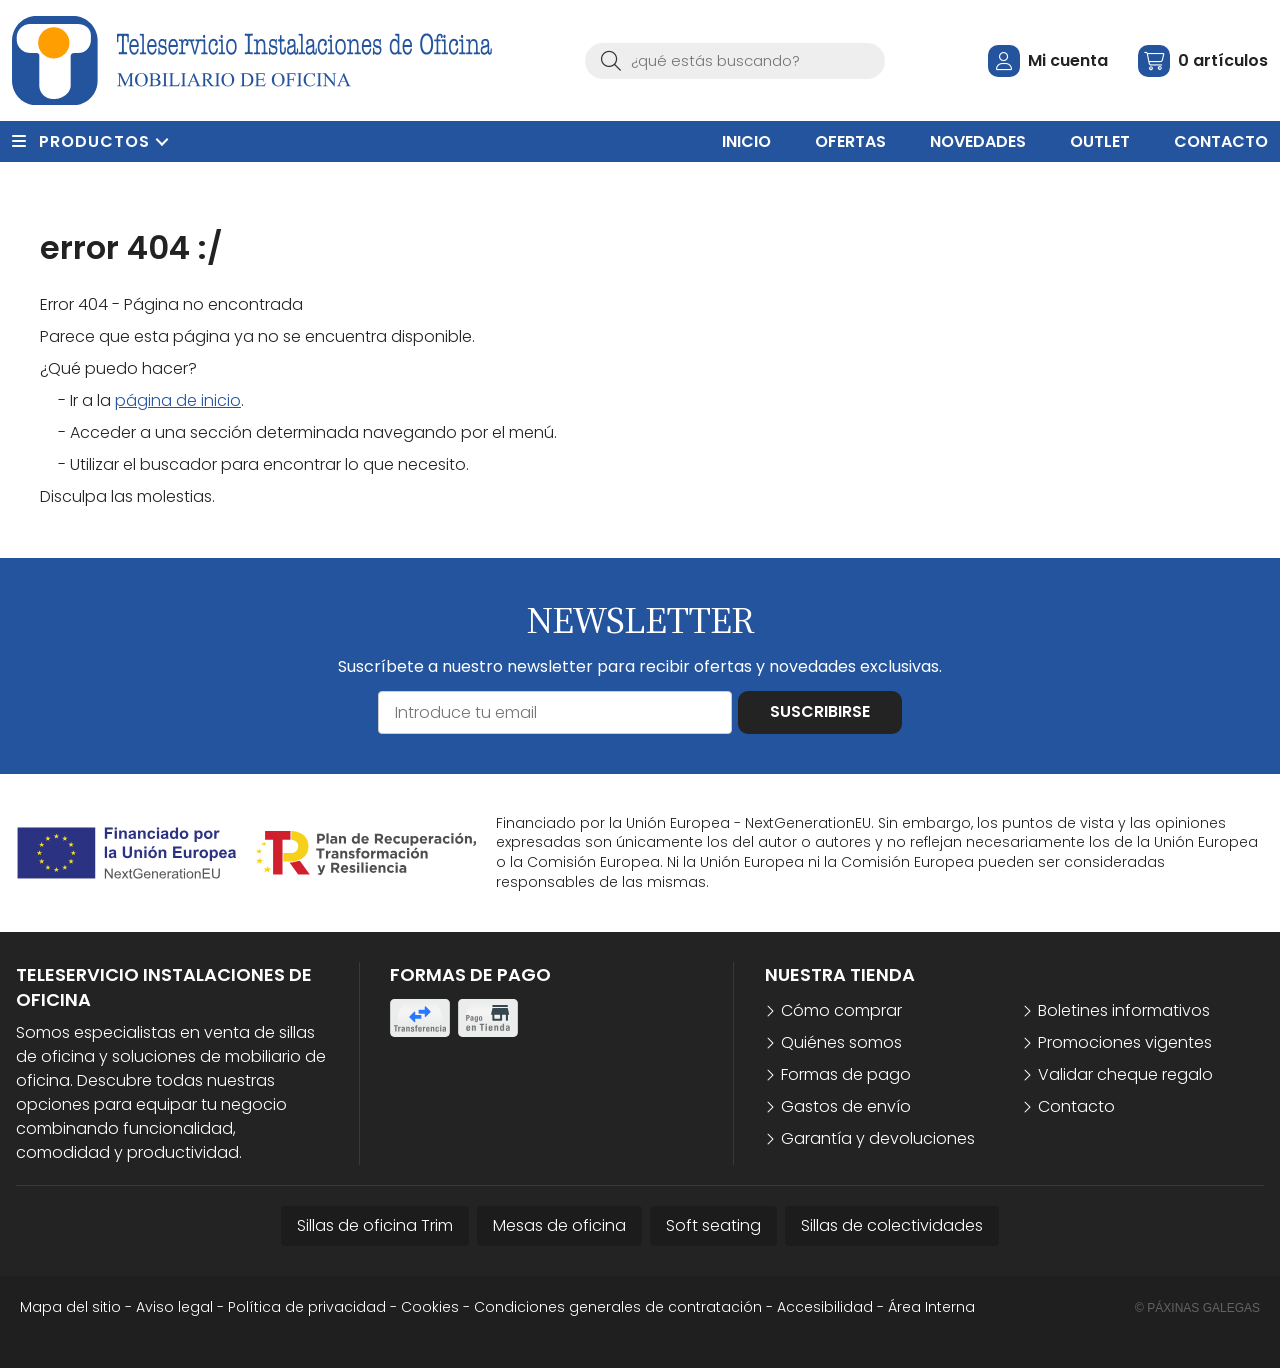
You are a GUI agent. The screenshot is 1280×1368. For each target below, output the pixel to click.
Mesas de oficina (559, 1225)
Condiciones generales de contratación (618, 1307)
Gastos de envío (846, 1106)
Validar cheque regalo (1125, 1074)
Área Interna (931, 1307)
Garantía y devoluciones (878, 1138)
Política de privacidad (307, 1307)
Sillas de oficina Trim (375, 1225)
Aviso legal (174, 1307)
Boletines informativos (1124, 1010)
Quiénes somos (841, 1042)
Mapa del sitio (70, 1307)
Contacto (1076, 1106)
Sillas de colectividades (892, 1225)
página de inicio (178, 400)
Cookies (430, 1307)
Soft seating (713, 1225)
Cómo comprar (841, 1010)
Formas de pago (846, 1074)
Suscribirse (820, 711)
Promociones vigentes (1125, 1042)
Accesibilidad (825, 1307)
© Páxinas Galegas (1197, 1308)
